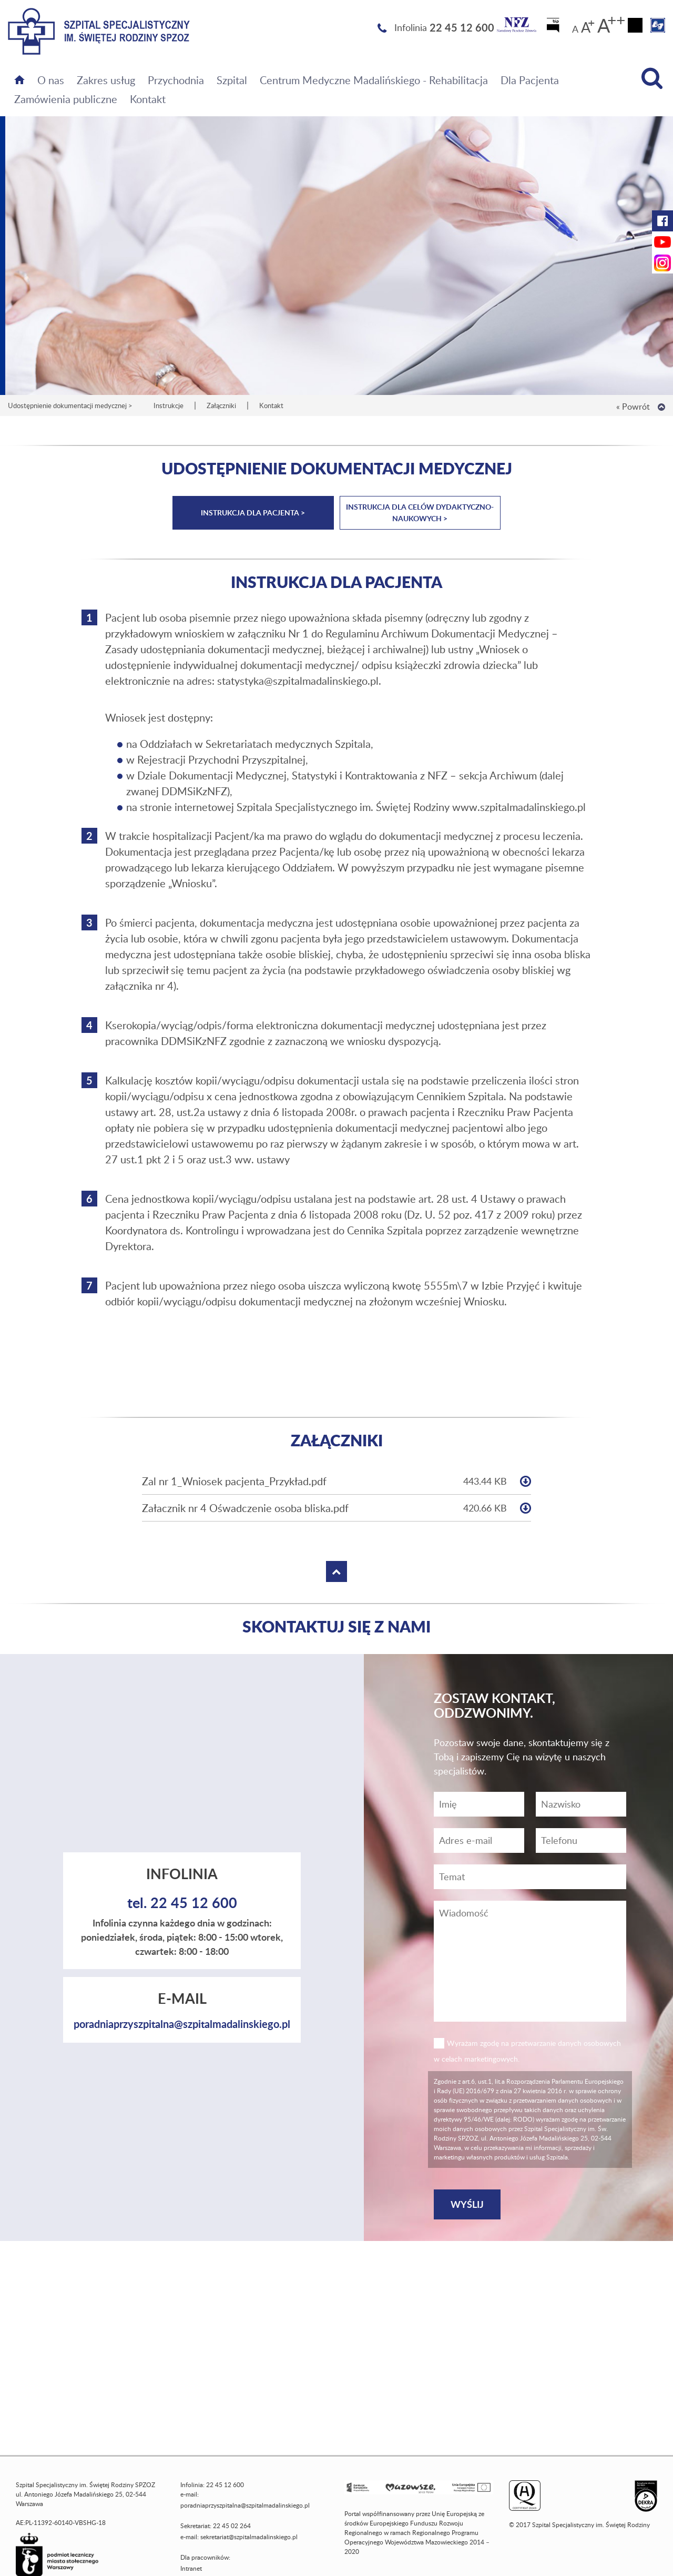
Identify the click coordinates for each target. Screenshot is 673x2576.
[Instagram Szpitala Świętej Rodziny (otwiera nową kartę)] (662, 262)
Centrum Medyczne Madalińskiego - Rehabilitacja (374, 80)
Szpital (232, 80)
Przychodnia (176, 80)
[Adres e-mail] (479, 1840)
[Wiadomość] (581, 1840)
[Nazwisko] (581, 1804)
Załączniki (221, 405)
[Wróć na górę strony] (661, 407)
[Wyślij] (467, 2204)
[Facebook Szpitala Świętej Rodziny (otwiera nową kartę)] (662, 220)
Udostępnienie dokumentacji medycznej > (70, 405)
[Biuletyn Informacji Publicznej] (554, 28)
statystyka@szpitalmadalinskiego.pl (298, 680)
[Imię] (479, 1804)
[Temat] (530, 1876)
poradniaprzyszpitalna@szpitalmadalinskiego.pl (182, 2023)
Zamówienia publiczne (65, 99)
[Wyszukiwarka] (652, 78)
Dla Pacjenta (530, 80)
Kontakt (148, 99)
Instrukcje (168, 405)
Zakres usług (106, 80)
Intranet (191, 2568)
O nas (50, 80)
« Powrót (633, 406)
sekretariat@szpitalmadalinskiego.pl (249, 2536)
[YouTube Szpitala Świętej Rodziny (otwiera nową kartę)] (662, 241)
